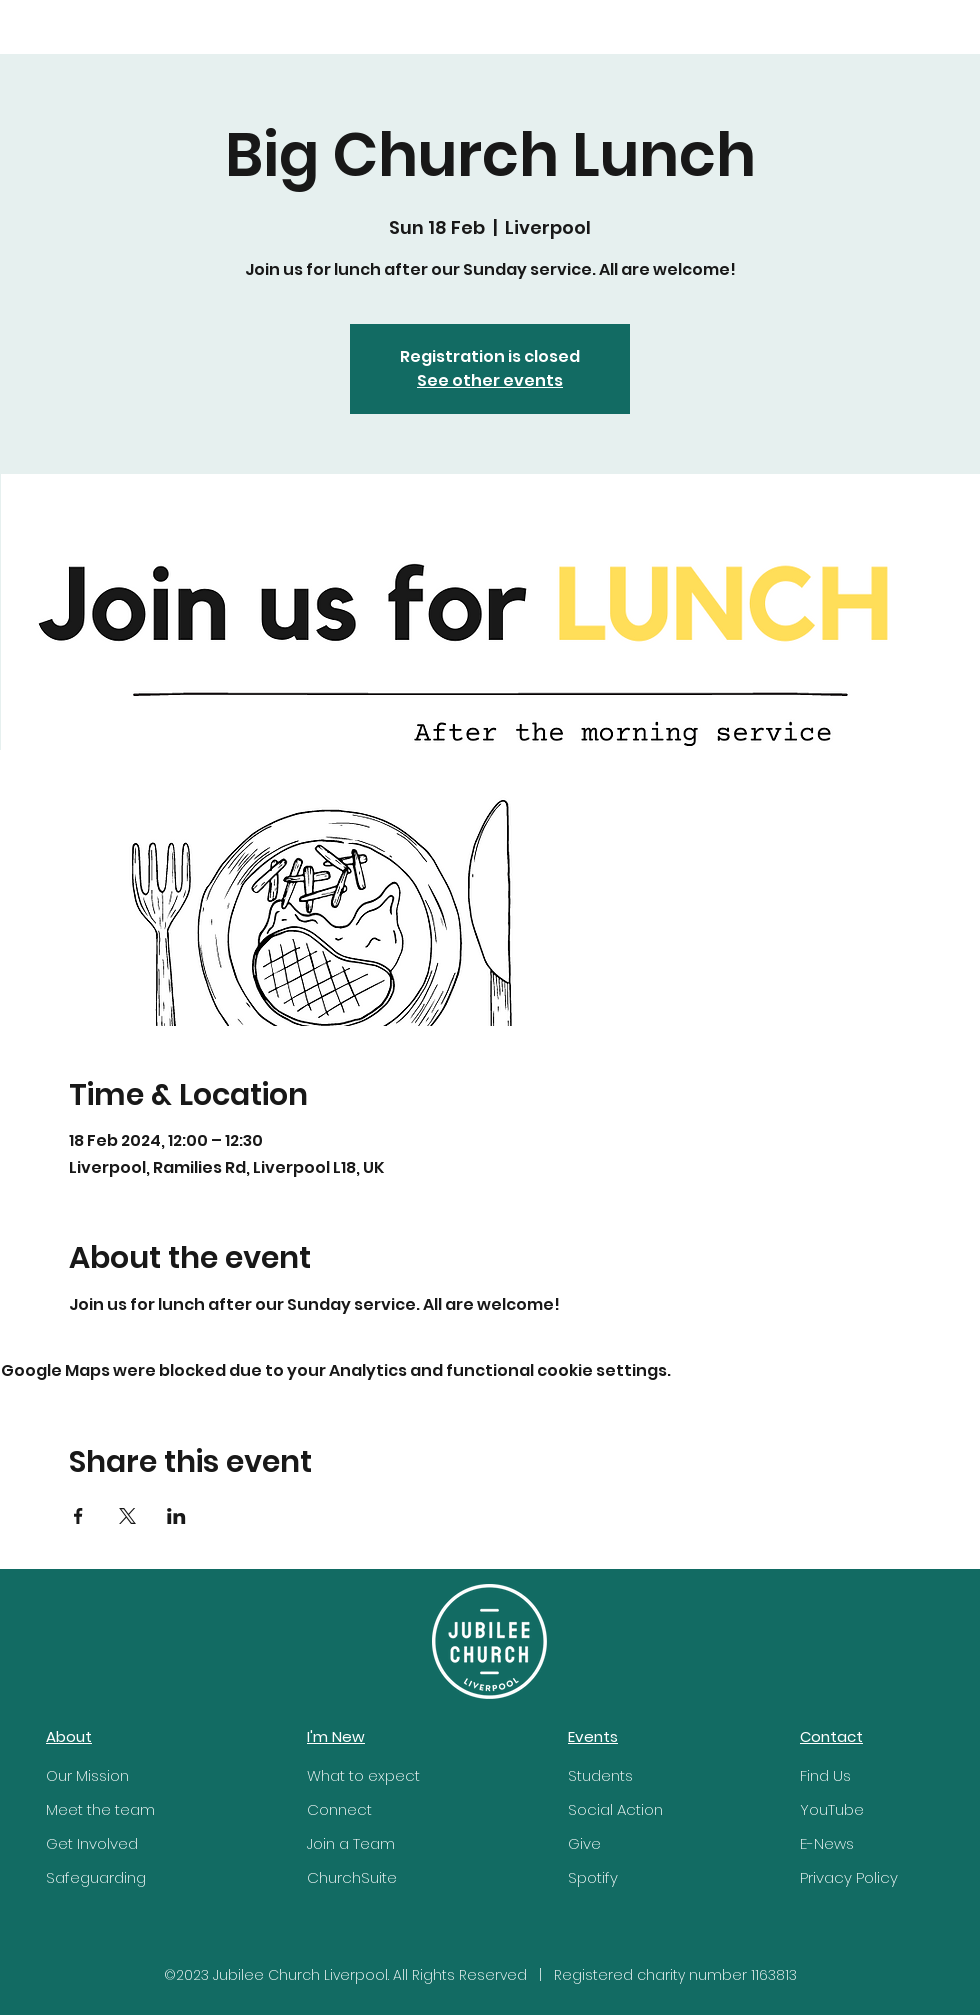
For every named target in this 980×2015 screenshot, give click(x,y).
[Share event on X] (127, 1516)
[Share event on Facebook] (78, 1516)
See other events (490, 380)
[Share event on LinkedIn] (176, 1516)
